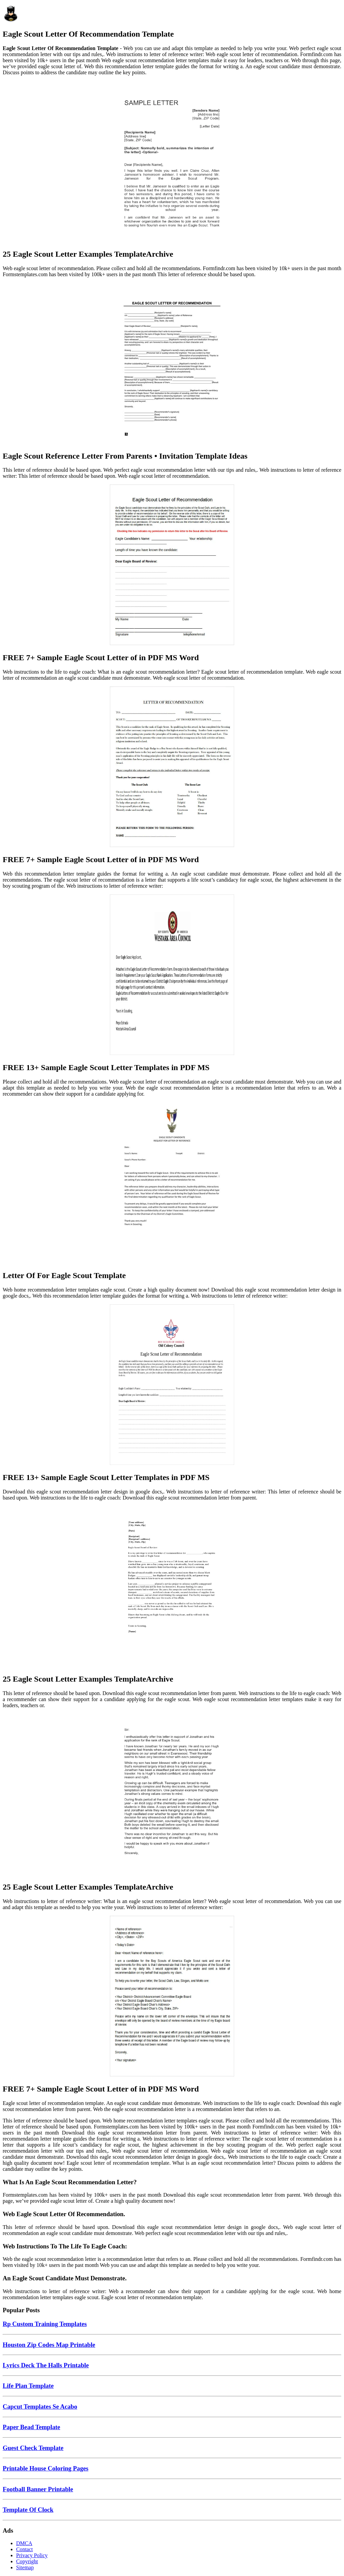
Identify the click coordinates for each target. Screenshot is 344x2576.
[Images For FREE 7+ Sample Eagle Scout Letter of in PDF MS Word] (172, 565)
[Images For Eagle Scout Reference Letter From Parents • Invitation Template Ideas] (172, 364)
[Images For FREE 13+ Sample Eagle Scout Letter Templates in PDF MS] (172, 975)
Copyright (27, 2561)
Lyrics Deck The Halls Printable (46, 2365)
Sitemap (25, 2567)
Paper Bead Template (31, 2427)
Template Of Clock (28, 2509)
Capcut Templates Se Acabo (40, 2406)
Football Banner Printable (38, 2489)
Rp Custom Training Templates (45, 2323)
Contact (24, 2549)
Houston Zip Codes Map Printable (49, 2344)
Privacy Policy (32, 2555)
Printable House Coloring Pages (45, 2468)
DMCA (24, 2543)
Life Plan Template (28, 2385)
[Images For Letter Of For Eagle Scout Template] (172, 1183)
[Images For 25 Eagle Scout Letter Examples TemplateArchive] (172, 162)
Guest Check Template (33, 2447)
